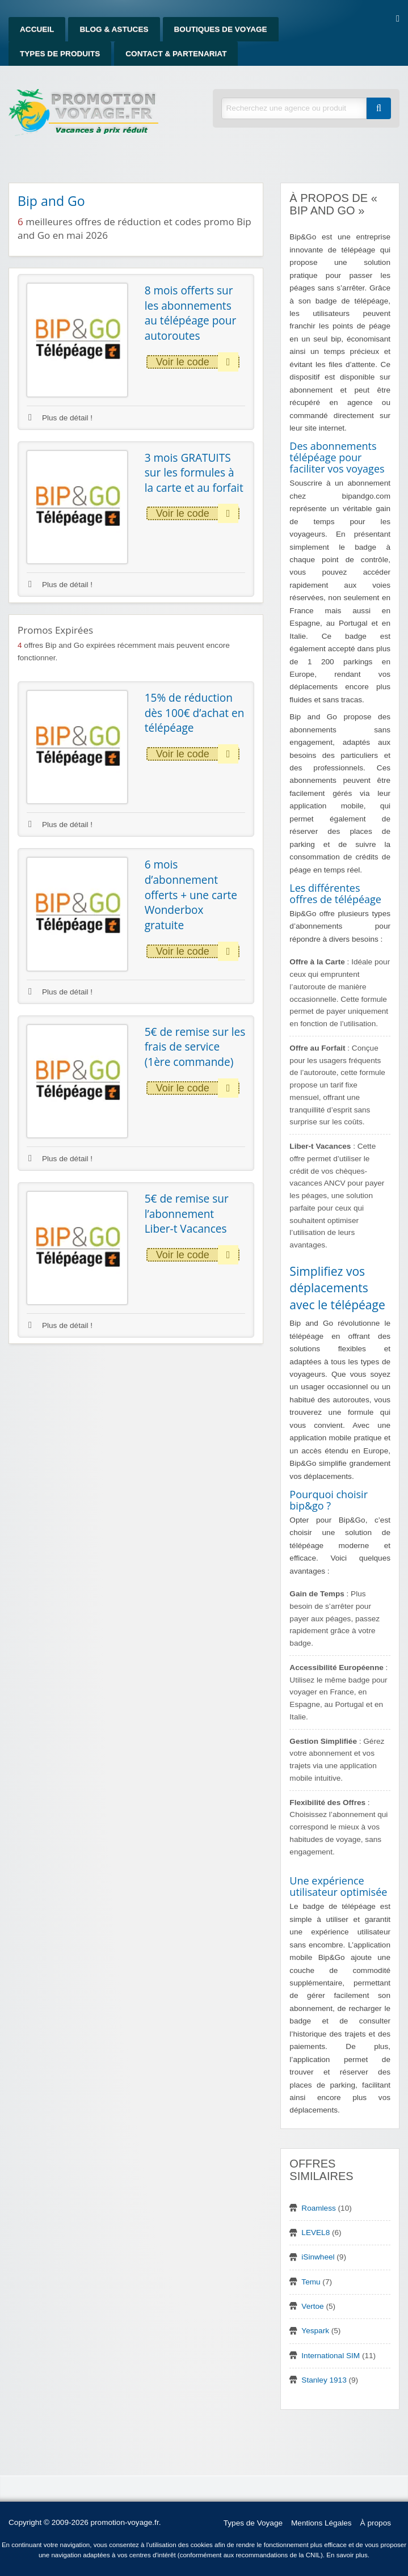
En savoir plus (347, 2555)
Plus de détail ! (60, 418)
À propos (375, 2523)
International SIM (330, 2355)
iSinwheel (317, 2257)
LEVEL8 (315, 2232)
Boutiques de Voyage (220, 29)
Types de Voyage (253, 2523)
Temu (310, 2282)
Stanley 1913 (323, 2380)
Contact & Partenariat (175, 53)
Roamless (318, 2208)
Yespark (315, 2330)
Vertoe (312, 2306)
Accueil (37, 29)
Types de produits (60, 53)
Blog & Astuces (113, 29)
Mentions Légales (321, 2523)
